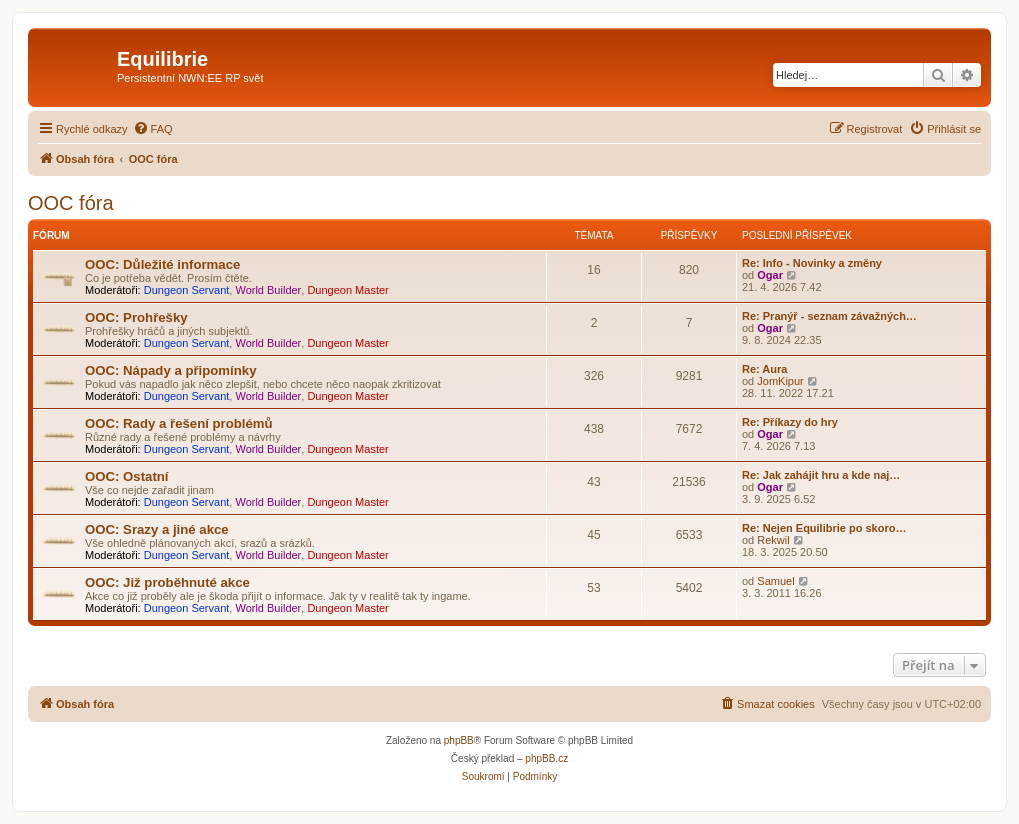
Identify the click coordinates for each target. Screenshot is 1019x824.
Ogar (770, 275)
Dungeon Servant (187, 290)
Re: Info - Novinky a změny (812, 263)
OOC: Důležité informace (162, 264)
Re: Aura (764, 369)
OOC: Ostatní (127, 476)
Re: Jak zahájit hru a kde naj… (821, 475)
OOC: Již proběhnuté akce (167, 582)
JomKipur (780, 381)
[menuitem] (153, 129)
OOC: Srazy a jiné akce (157, 529)
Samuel (775, 581)
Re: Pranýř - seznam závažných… (829, 316)
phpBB (459, 740)
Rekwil (773, 540)
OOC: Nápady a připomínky (170, 370)
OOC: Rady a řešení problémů (179, 423)
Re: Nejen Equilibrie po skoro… (824, 528)
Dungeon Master (347, 290)
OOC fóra (71, 203)
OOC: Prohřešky (136, 317)
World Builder (268, 290)
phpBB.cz (546, 758)
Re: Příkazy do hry (790, 422)
